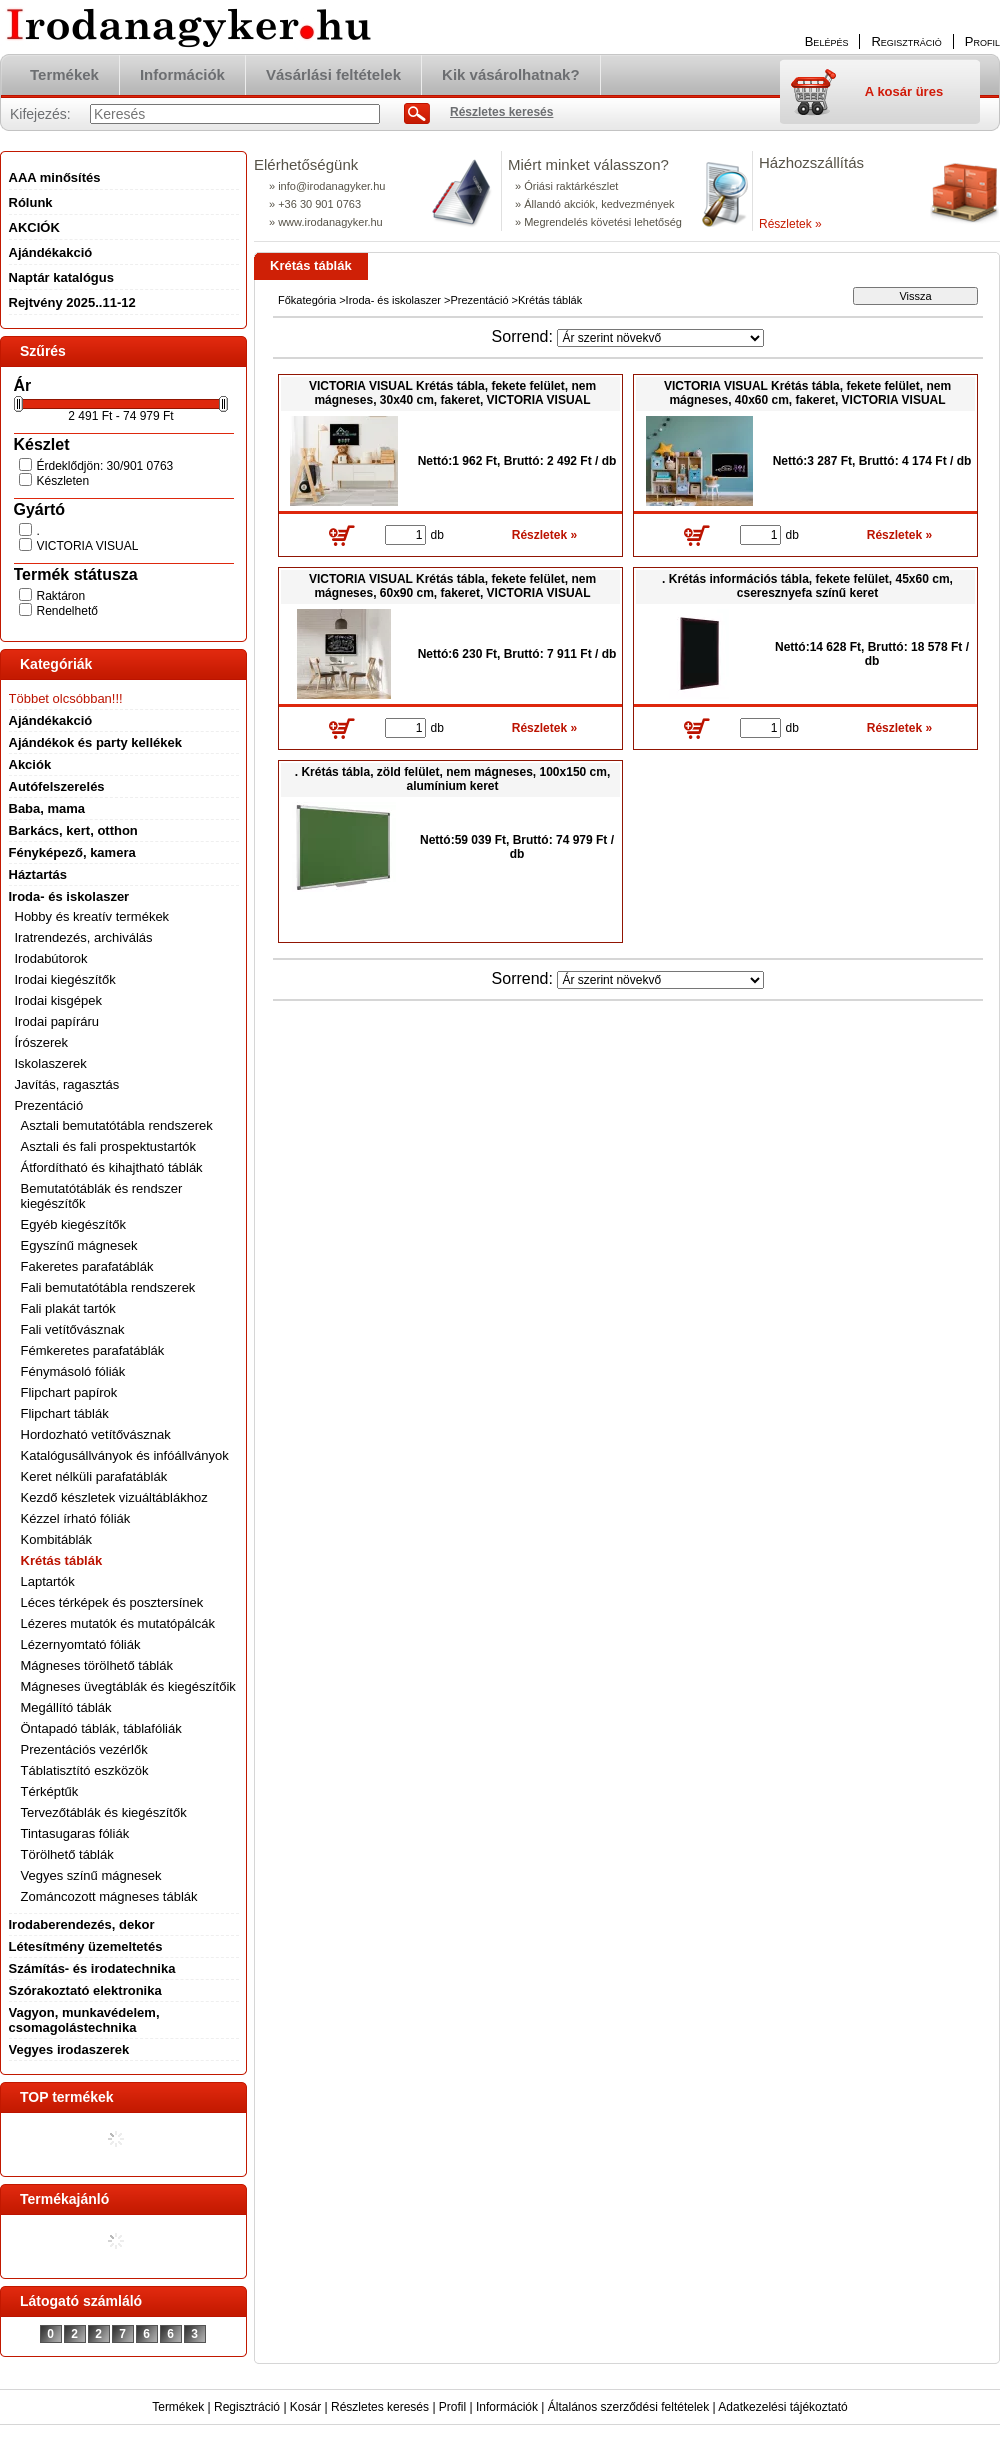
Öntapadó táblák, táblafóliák (101, 1728)
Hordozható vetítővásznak (96, 1434)
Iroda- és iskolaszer (393, 300)
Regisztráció (247, 2407)
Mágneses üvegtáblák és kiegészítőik (128, 1686)
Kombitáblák (57, 1539)
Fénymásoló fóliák (73, 1371)
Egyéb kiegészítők (74, 1224)
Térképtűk (50, 1791)
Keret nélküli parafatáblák (94, 1476)
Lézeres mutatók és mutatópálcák (118, 1623)
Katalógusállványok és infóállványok (125, 1455)
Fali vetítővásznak (73, 1329)
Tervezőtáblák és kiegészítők (104, 1812)
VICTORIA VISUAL (88, 546)
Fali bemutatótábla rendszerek (108, 1287)
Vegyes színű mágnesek (91, 1875)
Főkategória (307, 300)
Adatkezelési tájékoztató (782, 2407)
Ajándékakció (51, 720)
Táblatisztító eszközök (85, 1770)
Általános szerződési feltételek (628, 2407)
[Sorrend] (660, 338)
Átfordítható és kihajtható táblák (112, 1167)
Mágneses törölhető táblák (97, 1665)
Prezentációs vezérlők (84, 1749)
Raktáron (61, 596)
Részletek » (790, 224)
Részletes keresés (380, 2407)
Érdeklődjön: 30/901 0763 (105, 466)
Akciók (30, 764)
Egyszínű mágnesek (79, 1245)
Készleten (63, 481)
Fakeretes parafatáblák (87, 1266)
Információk (507, 2407)
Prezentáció (479, 300)
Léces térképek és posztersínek (112, 1602)
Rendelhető (67, 611)
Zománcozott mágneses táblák (109, 1896)
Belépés (827, 41)
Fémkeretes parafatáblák (93, 1350)
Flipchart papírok (69, 1392)
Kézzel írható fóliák (76, 1518)
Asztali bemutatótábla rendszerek (117, 1125)
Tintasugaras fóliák (75, 1833)
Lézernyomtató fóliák (81, 1644)
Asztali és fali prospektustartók (109, 1146)
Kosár (305, 2407)
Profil (452, 2407)
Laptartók (48, 1581)
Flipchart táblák (65, 1413)
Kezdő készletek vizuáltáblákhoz (114, 1497)
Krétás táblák (62, 1560)
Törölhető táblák (67, 1854)
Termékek (178, 2407)
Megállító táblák (66, 1707)
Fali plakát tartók (68, 1308)
